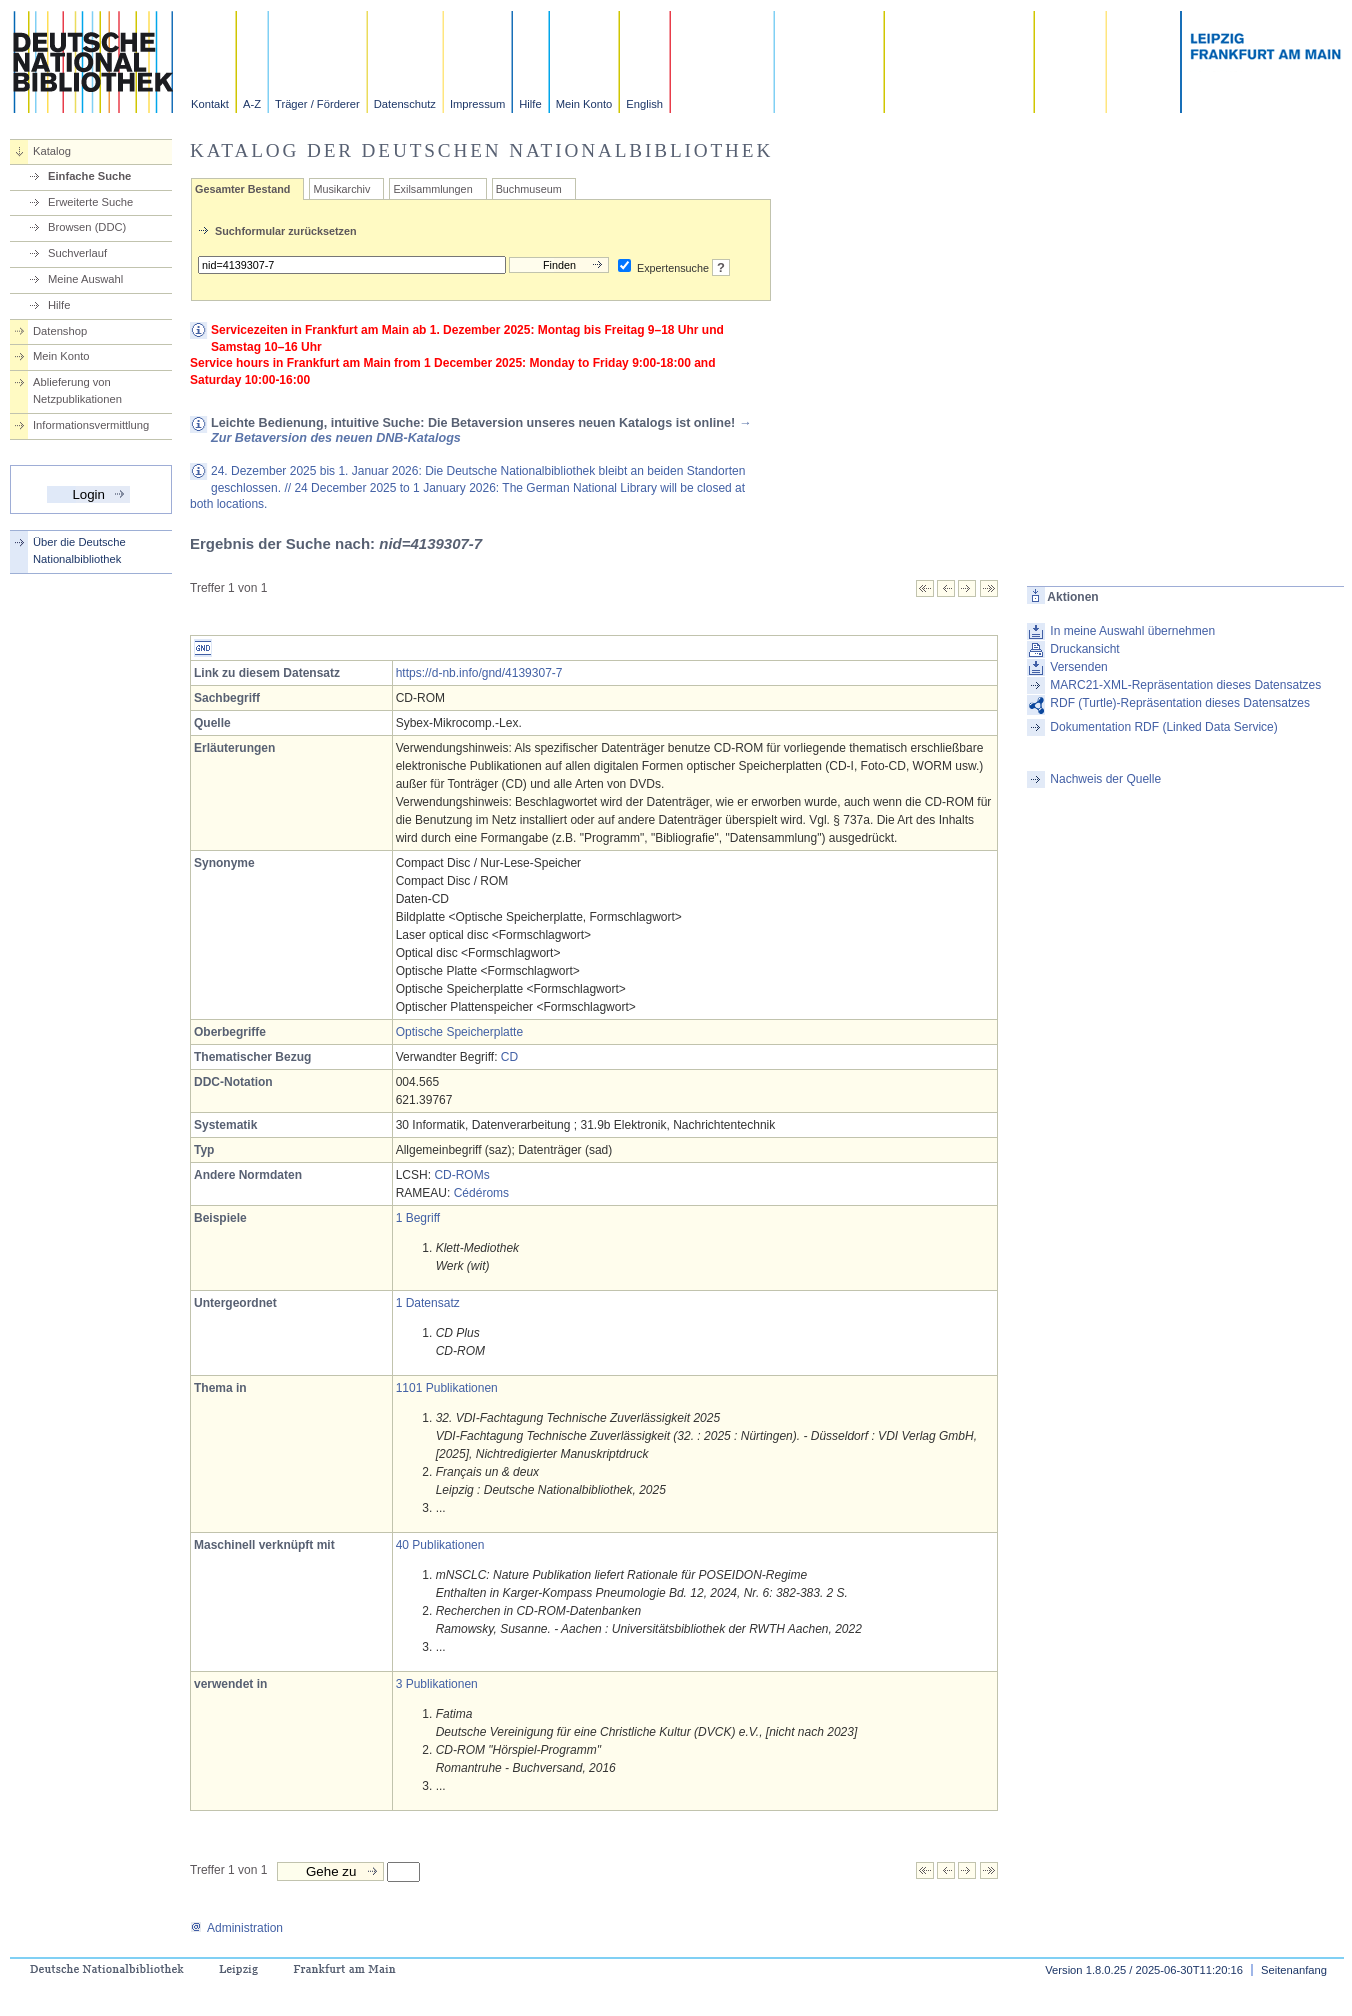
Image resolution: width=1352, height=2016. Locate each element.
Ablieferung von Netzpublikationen (77, 390)
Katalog (52, 151)
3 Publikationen (437, 1684)
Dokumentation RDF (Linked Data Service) (1163, 727)
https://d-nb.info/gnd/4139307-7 (479, 673)
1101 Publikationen (447, 1388)
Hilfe (530, 104)
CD (509, 1057)
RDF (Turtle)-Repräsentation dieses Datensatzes (1180, 703)
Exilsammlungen (432, 189)
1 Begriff (418, 1218)
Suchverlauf (77, 253)
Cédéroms (481, 1193)
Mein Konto (584, 104)
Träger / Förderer (317, 104)
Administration (236, 1928)
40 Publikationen (440, 1545)
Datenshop (60, 331)
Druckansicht (1084, 649)
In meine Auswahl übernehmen (1132, 631)
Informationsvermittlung (91, 425)
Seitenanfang (1294, 1970)
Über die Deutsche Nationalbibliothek (79, 550)
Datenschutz (405, 104)
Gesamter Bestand (242, 189)
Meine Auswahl (85, 279)
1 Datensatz (428, 1303)
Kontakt (210, 104)
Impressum (477, 104)
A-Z (252, 104)
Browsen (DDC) (87, 227)
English (644, 104)
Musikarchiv (341, 189)
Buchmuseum (529, 189)
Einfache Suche (89, 176)
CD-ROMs (461, 1175)
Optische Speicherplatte (459, 1032)
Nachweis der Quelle (1105, 779)
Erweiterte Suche (90, 202)
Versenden (1078, 667)
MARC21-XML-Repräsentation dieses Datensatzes (1185, 685)
